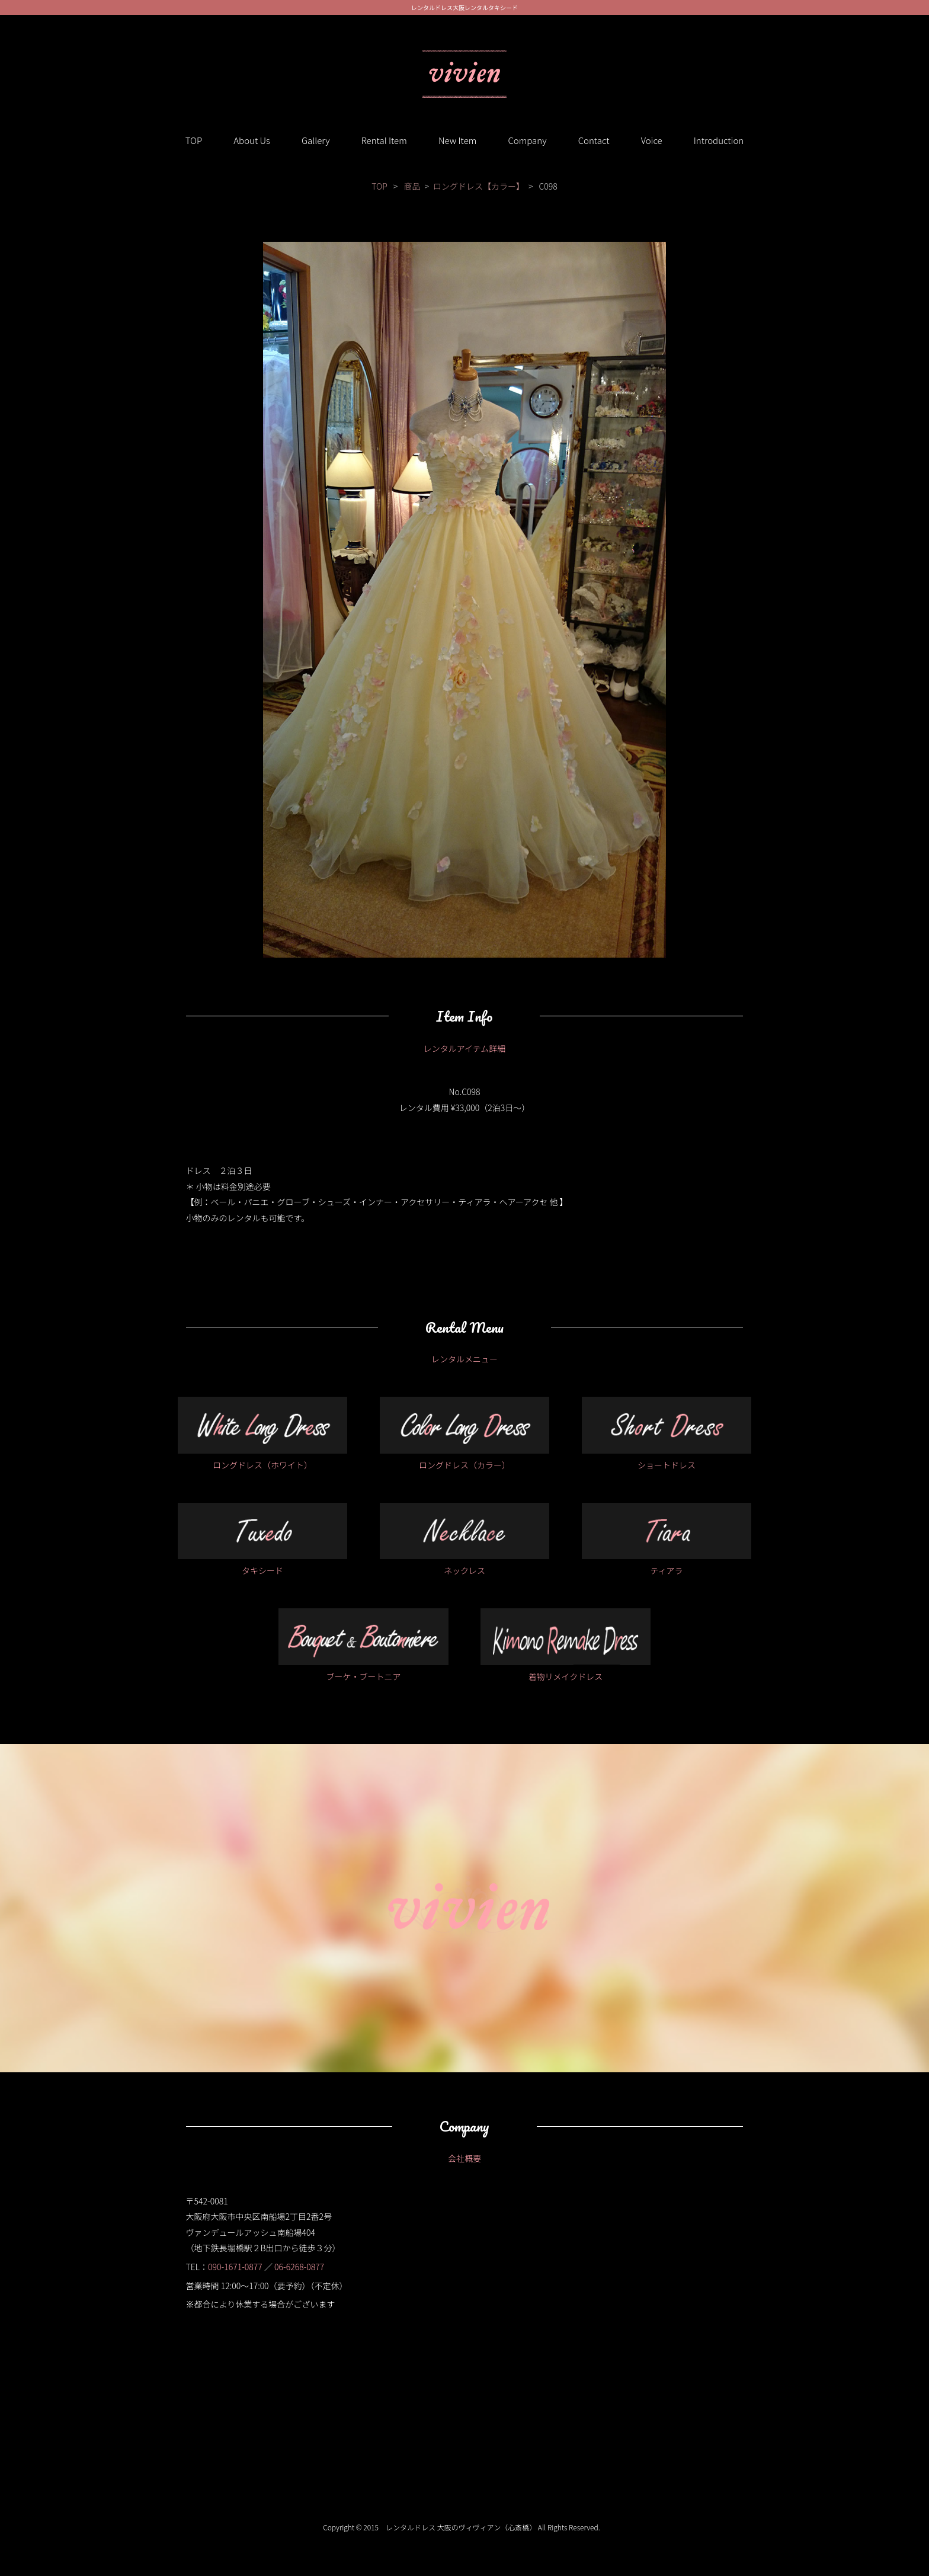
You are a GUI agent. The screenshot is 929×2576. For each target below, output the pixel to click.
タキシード (263, 1540)
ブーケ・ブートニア (363, 1645)
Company (527, 140)
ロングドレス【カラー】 (478, 186)
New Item (457, 140)
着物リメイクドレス (565, 1645)
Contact (594, 140)
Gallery (316, 140)
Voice (651, 140)
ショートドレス (667, 1434)
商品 (411, 186)
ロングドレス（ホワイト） (263, 1434)
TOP (193, 140)
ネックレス (465, 1540)
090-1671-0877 (235, 2267)
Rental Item (384, 140)
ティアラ (667, 1540)
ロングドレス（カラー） (465, 1434)
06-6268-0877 (299, 2267)
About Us (251, 140)
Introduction (719, 140)
